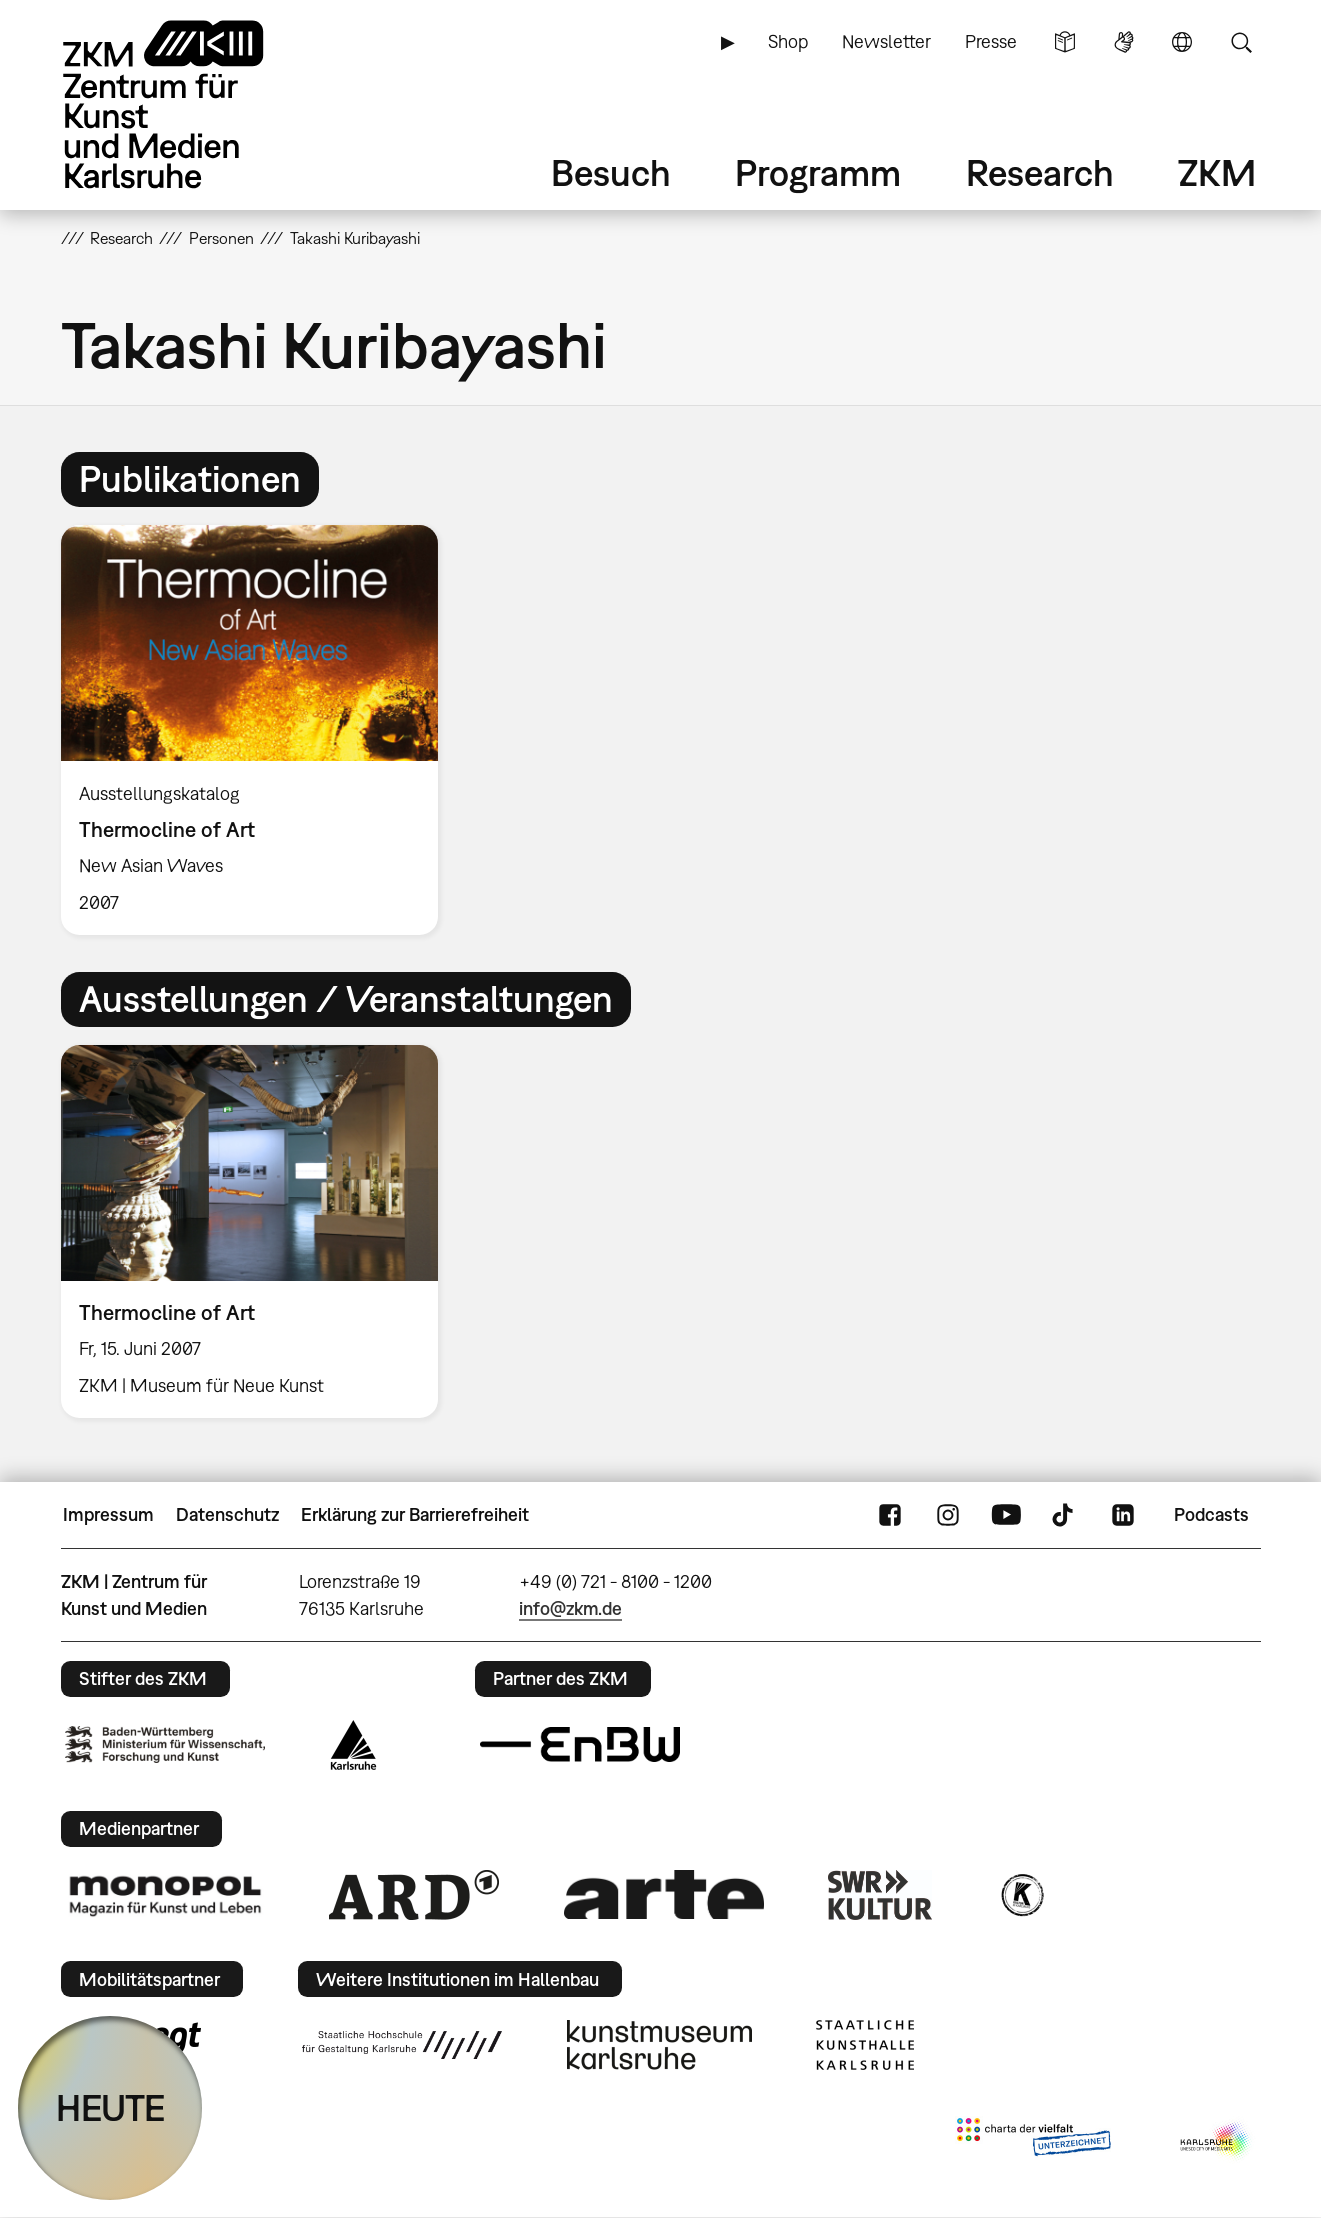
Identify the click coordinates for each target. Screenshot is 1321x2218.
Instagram (948, 1515)
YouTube (1006, 1515)
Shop (788, 41)
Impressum (108, 1514)
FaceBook (890, 1515)
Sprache (1182, 42)
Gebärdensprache (1124, 42)
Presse (991, 41)
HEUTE (110, 2107)
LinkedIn (1123, 1515)
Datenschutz (227, 1514)
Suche (1241, 42)
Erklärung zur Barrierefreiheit (415, 1514)
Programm (818, 172)
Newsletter (886, 41)
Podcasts (1211, 1514)
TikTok (1065, 1515)
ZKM (1217, 172)
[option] (259, 730)
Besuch (611, 172)
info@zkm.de (570, 1608)
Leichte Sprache (1065, 42)
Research (1040, 172)
